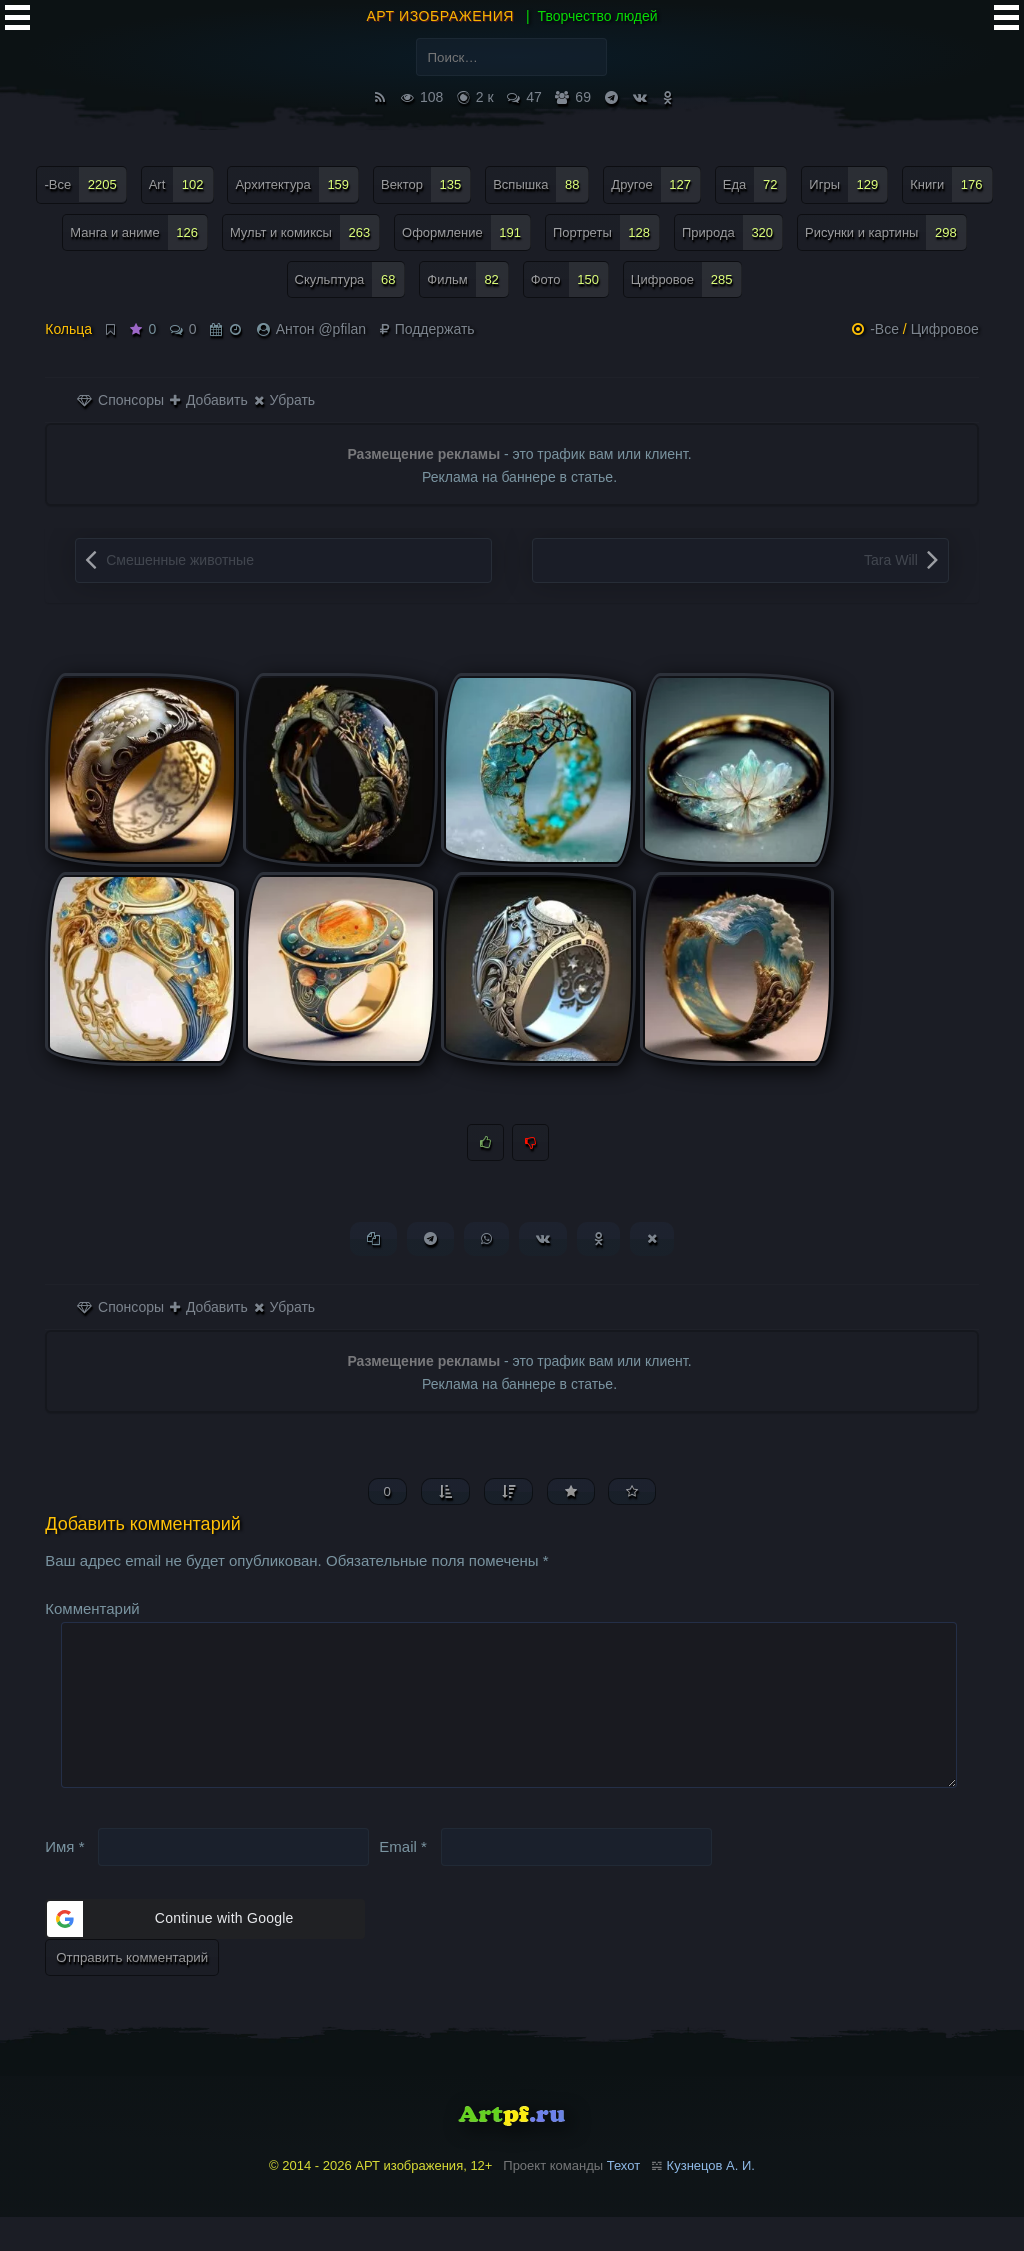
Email (403, 1879)
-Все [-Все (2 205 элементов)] (85, 184)
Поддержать (427, 329)
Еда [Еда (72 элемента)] (755, 184)
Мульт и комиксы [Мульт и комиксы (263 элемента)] (305, 232)
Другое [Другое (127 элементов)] (656, 184)
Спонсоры (120, 400)
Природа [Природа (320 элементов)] (732, 232)
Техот (623, 2199)
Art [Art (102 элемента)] (181, 184)
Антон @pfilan (321, 329)
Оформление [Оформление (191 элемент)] (466, 232)
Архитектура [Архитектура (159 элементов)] (297, 184)
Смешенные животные (180, 560)
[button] (205, 1953)
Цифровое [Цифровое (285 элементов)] (687, 279)
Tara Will (891, 560)
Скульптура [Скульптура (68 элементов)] (350, 279)
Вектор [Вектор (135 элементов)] (426, 184)
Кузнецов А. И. (711, 2199)
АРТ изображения (440, 16)
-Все (884, 329)
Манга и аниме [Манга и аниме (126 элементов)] (139, 232)
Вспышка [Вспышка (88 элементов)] (541, 184)
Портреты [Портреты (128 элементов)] (606, 232)
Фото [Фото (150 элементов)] (570, 279)
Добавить (209, 400)
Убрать (284, 400)
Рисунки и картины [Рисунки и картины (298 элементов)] (886, 232)
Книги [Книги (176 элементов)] (951, 184)
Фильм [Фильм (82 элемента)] (468, 279)
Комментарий (92, 1610)
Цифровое (945, 329)
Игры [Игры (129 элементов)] (848, 184)
